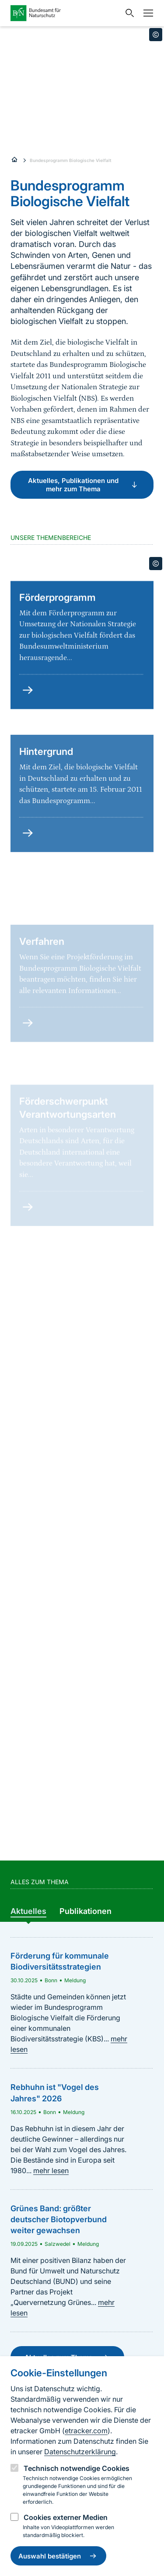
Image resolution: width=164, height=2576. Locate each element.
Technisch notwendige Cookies (76, 2468)
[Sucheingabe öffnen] (127, 13)
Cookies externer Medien (66, 2517)
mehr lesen (51, 2170)
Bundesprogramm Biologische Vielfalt (71, 160)
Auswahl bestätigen (58, 2556)
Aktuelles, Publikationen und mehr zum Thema (84, 484)
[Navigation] (146, 13)
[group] (28, 1911)
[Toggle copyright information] (156, 35)
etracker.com (86, 2430)
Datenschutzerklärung (80, 2451)
